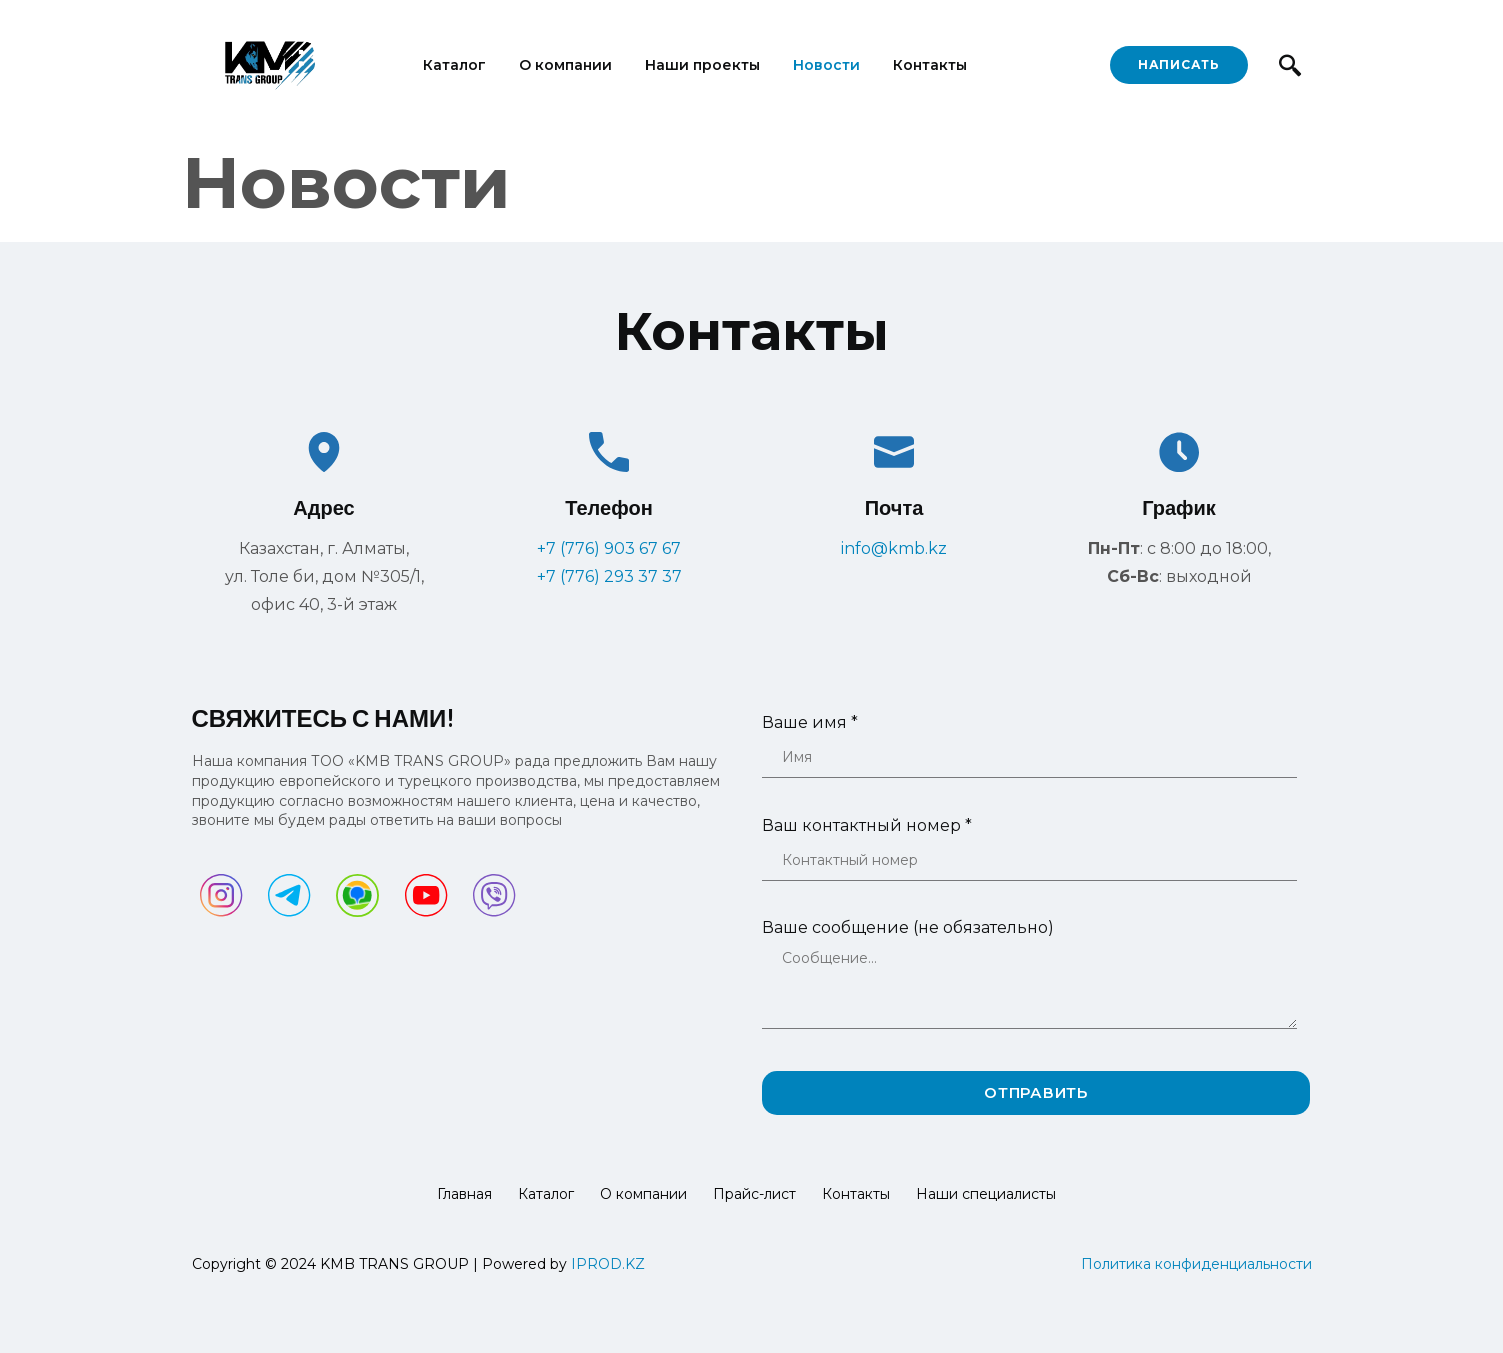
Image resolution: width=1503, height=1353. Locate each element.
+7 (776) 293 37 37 (609, 576)
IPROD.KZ (608, 1264)
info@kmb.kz (894, 548)
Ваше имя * (1029, 755)
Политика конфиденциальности (1196, 1264)
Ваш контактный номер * (1029, 858)
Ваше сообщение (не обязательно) (1029, 987)
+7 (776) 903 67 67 (609, 548)
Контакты (930, 65)
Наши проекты (702, 65)
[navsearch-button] (1290, 65)
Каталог (454, 65)
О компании (565, 65)
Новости (826, 65)
